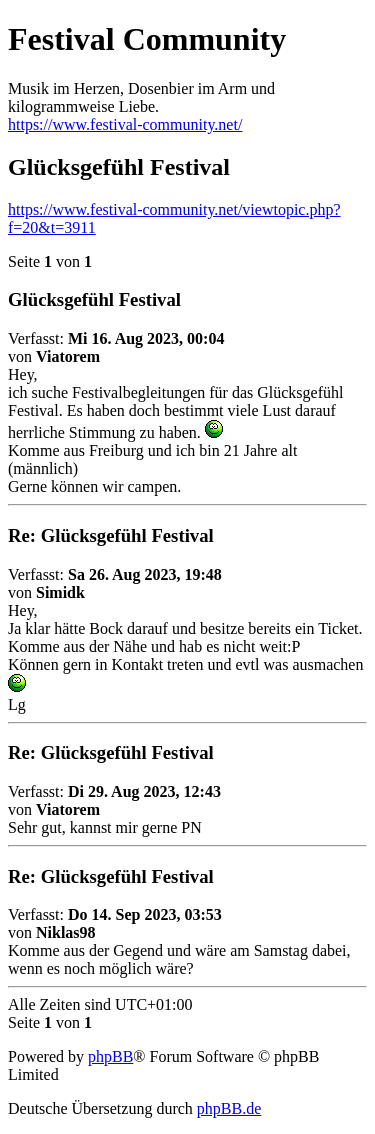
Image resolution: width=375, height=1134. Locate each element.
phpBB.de (229, 1108)
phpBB (110, 1056)
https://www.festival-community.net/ (125, 124)
